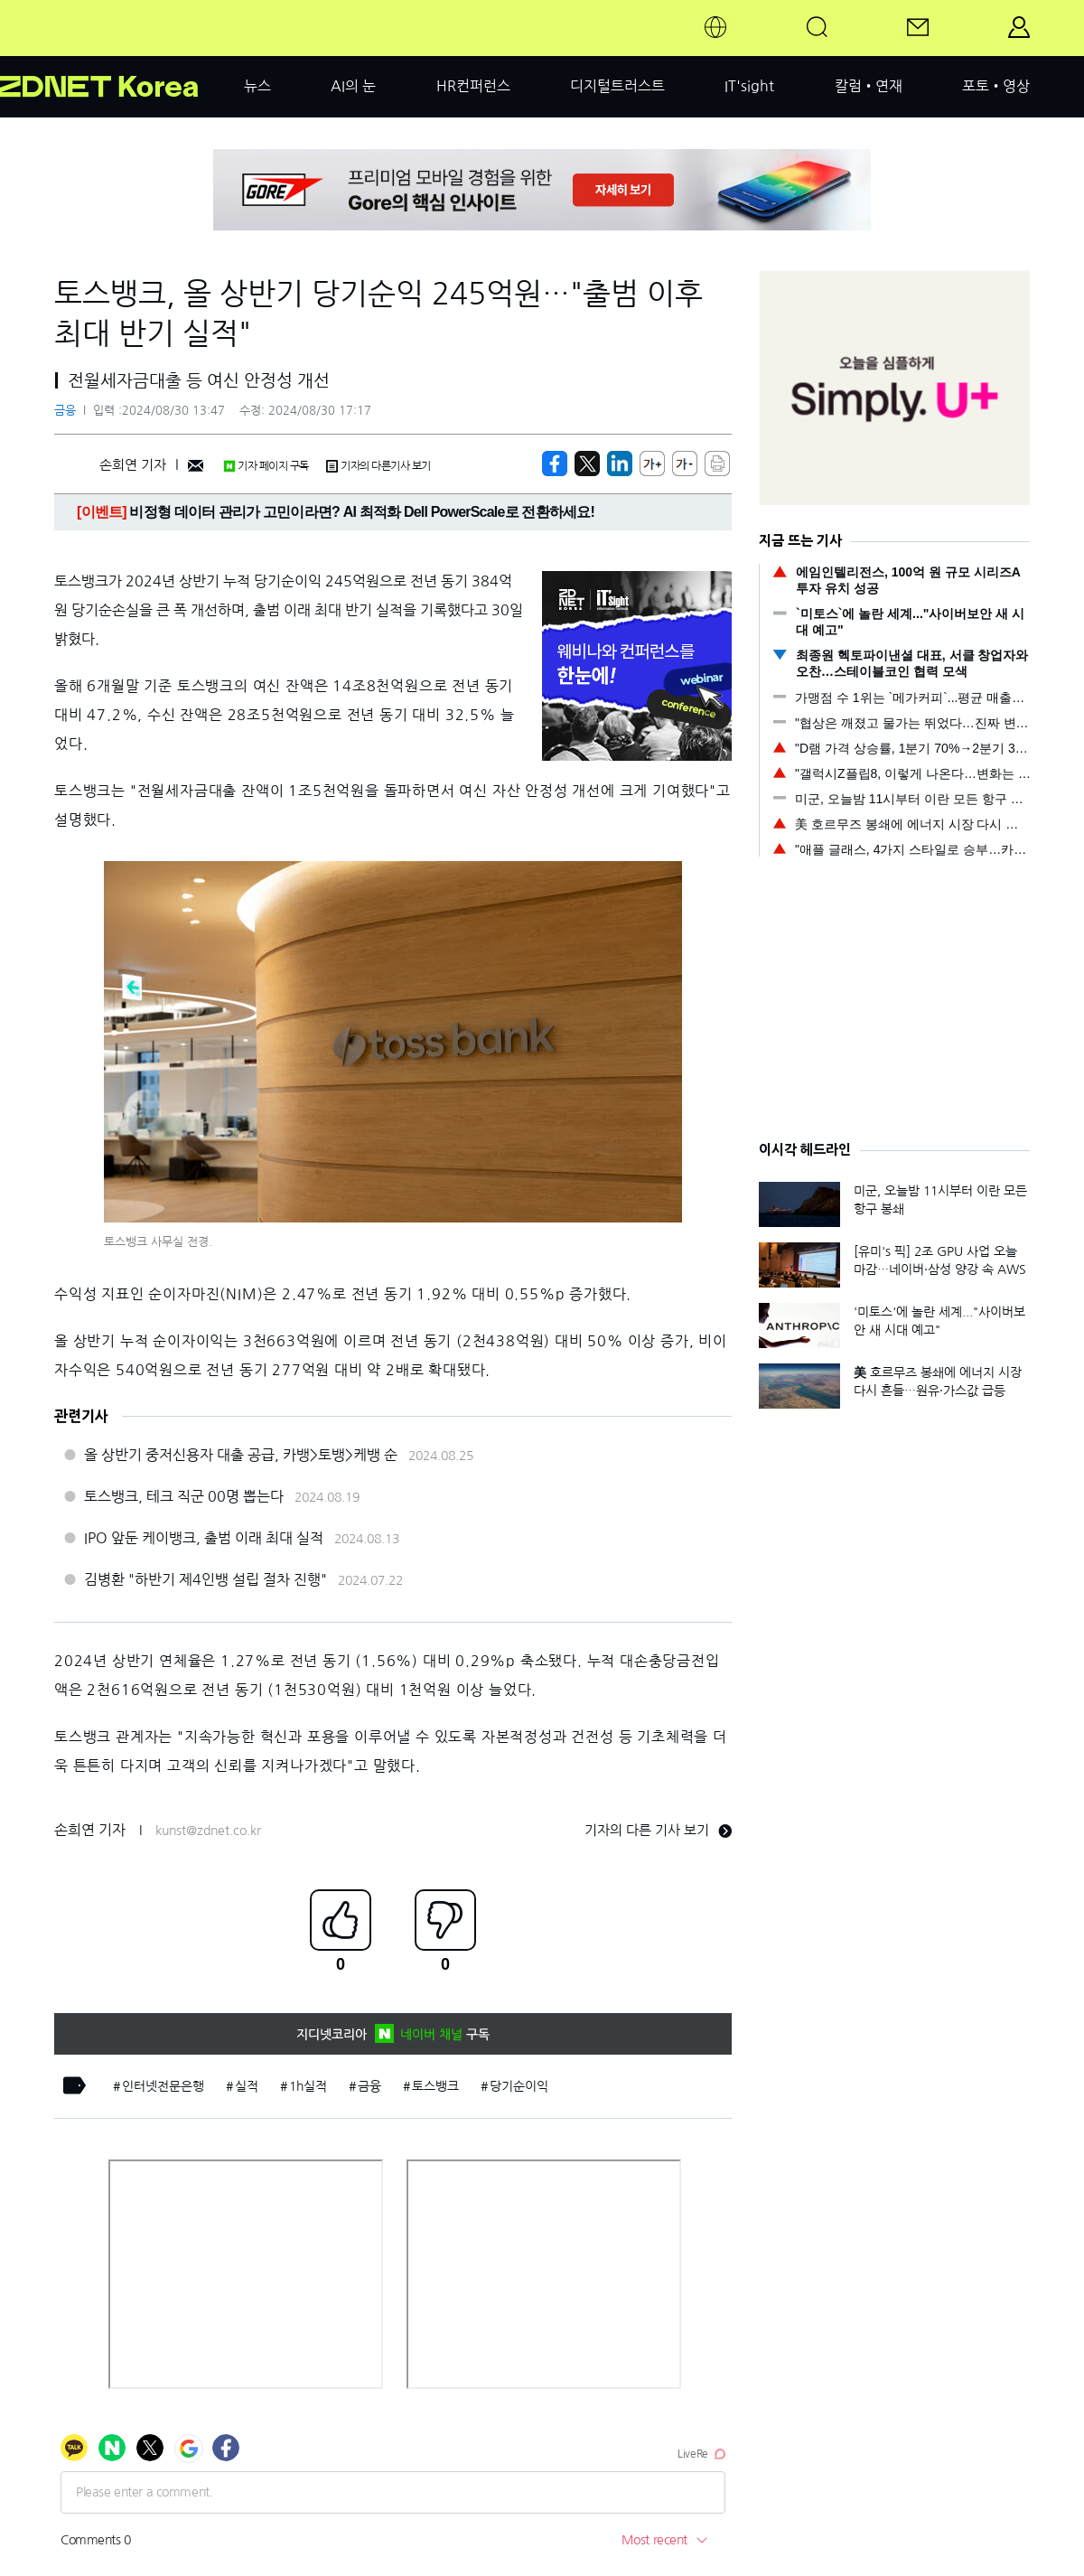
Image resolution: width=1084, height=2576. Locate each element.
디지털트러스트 (617, 86)
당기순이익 (519, 2086)
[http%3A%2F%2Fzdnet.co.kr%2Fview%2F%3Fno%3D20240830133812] (619, 463)
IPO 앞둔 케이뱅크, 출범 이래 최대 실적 (203, 1538)
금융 (65, 411)
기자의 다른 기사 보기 (658, 1830)
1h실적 (308, 2086)
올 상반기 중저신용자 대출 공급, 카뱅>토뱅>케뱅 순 (240, 1454)
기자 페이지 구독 (266, 466)
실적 (246, 2086)
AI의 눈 (353, 86)
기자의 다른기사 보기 (378, 466)
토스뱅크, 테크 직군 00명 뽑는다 (184, 1496)
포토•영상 (996, 86)
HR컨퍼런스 (473, 86)
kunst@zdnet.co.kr (208, 1830)
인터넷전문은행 (163, 2086)
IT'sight (749, 86)
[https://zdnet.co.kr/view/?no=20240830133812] (554, 463)
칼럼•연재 (868, 86)
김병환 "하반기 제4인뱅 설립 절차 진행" (205, 1579)
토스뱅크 (435, 2086)
